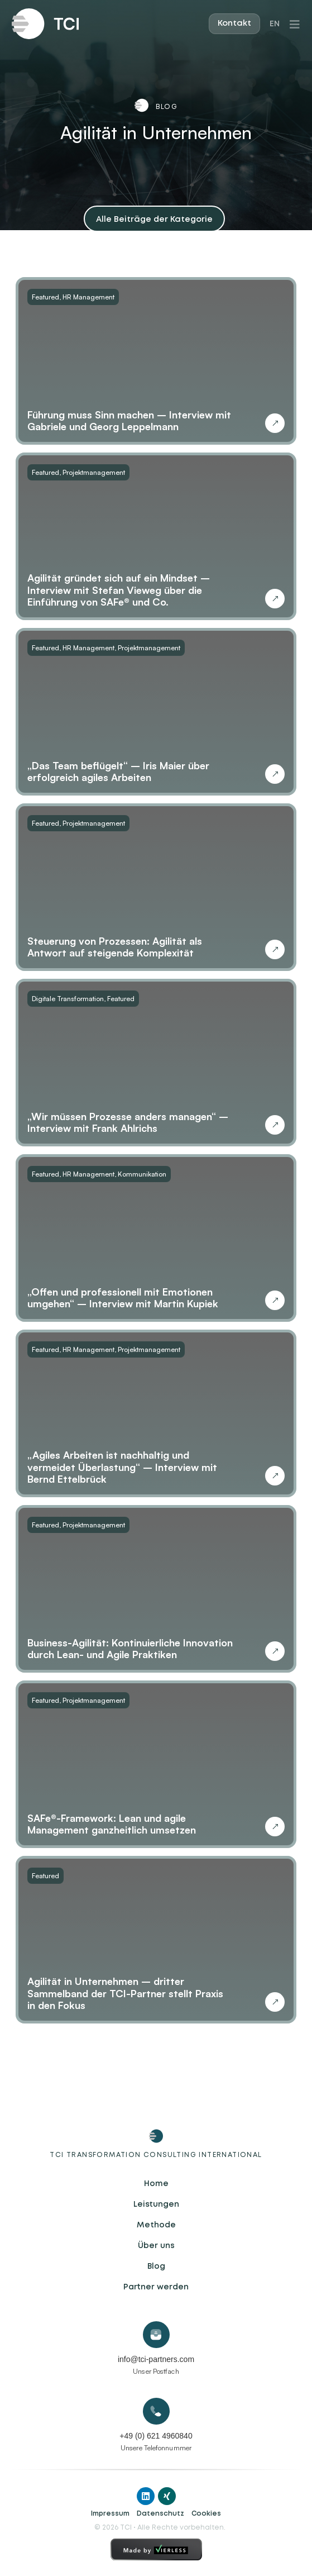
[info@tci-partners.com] (156, 2334)
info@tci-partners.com (156, 2359)
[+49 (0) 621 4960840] (156, 2411)
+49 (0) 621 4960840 (155, 2435)
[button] (154, 219)
